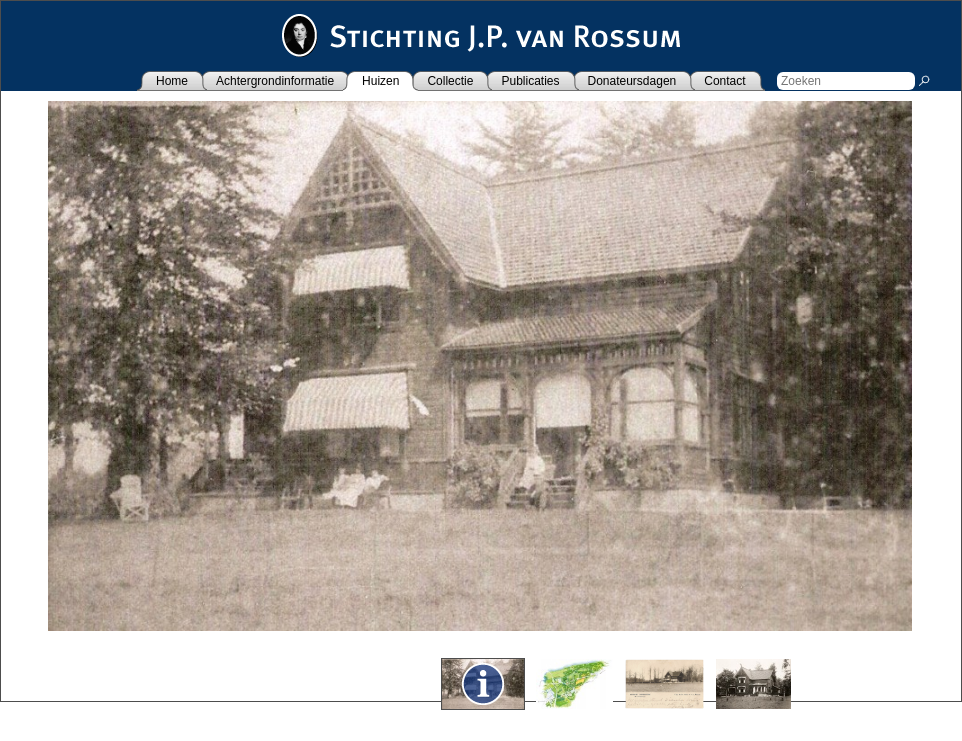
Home (172, 81)
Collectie (450, 81)
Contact (724, 81)
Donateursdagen (632, 81)
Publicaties (530, 81)
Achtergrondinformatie (275, 81)
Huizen (380, 81)
